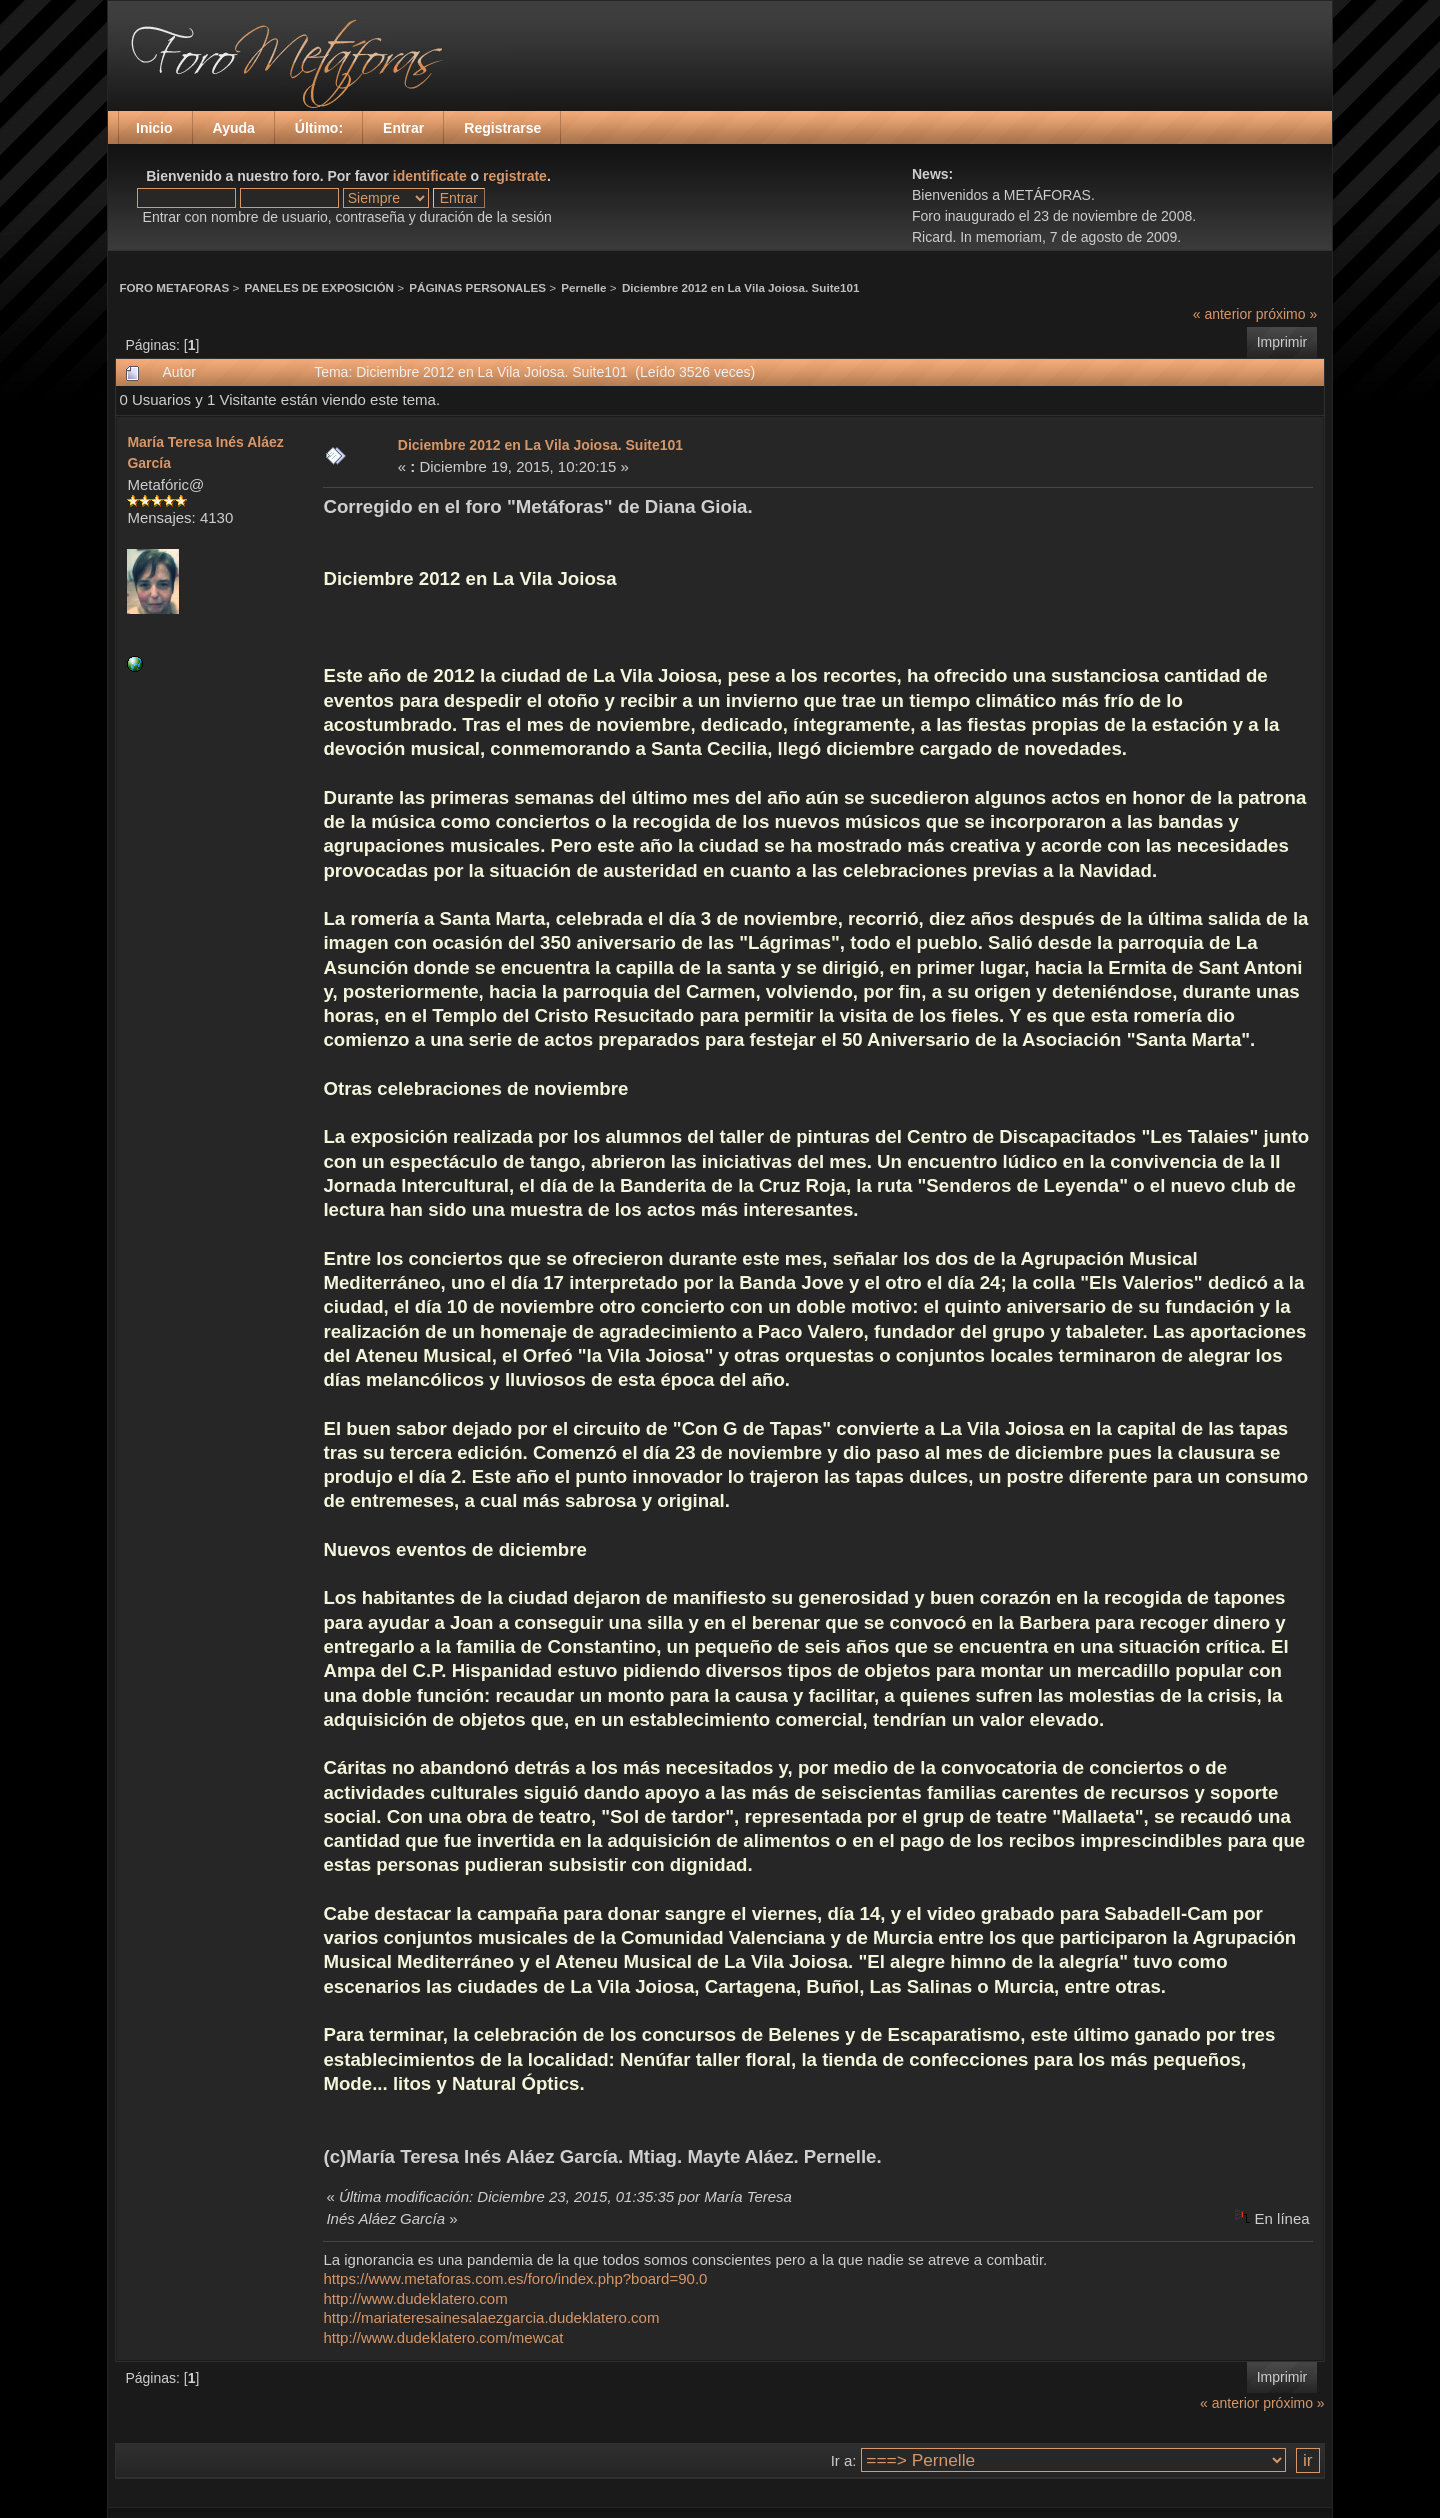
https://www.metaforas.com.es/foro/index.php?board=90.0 (515, 2278)
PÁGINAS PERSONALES (477, 287)
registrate (515, 176)
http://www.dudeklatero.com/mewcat (443, 2337)
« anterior (1222, 314)
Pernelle (583, 287)
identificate (430, 176)
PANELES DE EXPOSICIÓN (319, 287)
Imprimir (1282, 342)
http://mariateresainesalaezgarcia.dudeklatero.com (491, 2317)
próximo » (1286, 314)
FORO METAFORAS (174, 287)
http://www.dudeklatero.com (415, 2298)
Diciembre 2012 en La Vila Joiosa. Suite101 (741, 287)
